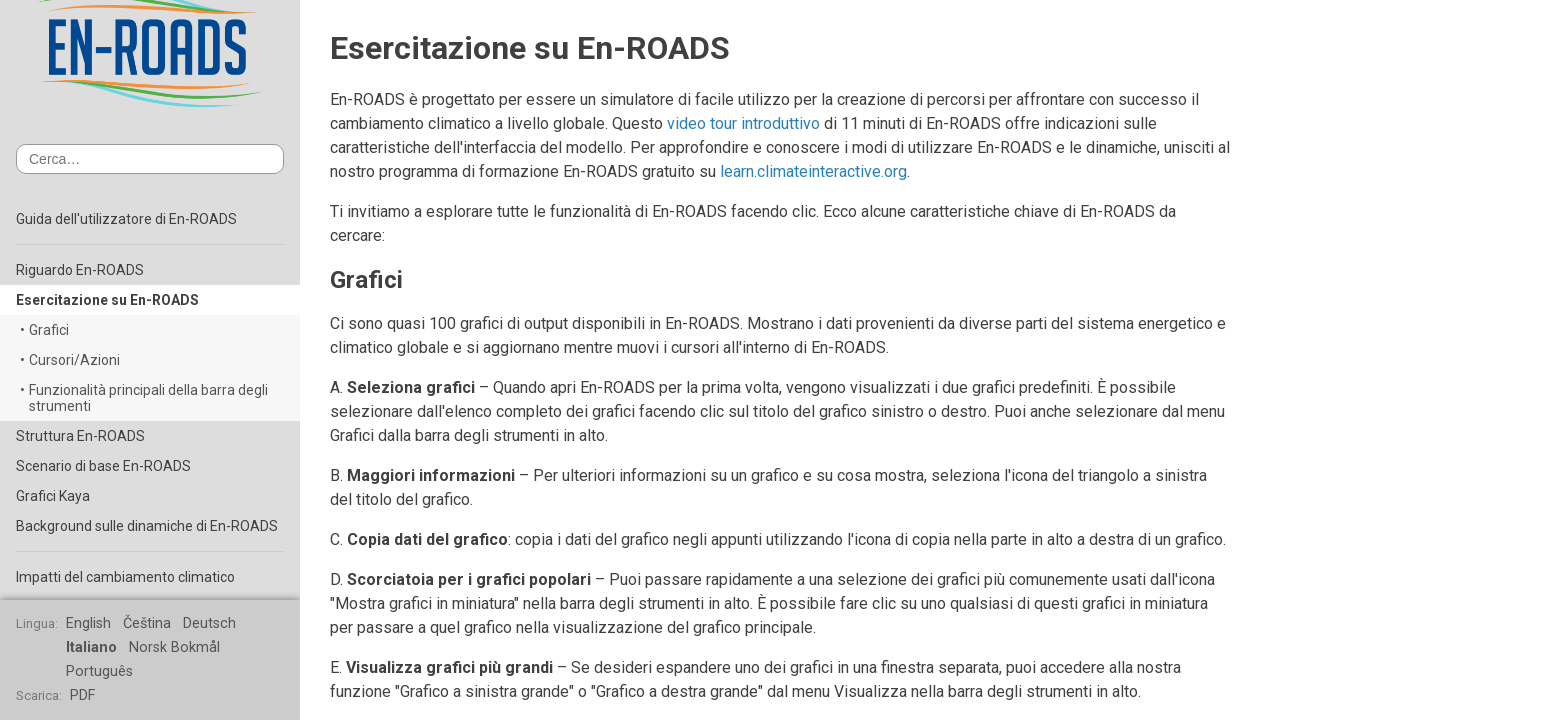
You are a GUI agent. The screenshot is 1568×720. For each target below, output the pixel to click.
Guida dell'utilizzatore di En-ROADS (126, 219)
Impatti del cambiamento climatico (125, 577)
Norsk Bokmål (174, 647)
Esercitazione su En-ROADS (107, 300)
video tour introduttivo (743, 123)
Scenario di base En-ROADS (103, 466)
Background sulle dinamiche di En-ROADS (147, 526)
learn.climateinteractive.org (813, 171)
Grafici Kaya (53, 496)
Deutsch (209, 623)
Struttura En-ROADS (80, 436)
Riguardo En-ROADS (80, 270)
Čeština (147, 623)
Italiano (91, 647)
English (88, 623)
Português (99, 671)
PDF (82, 695)
